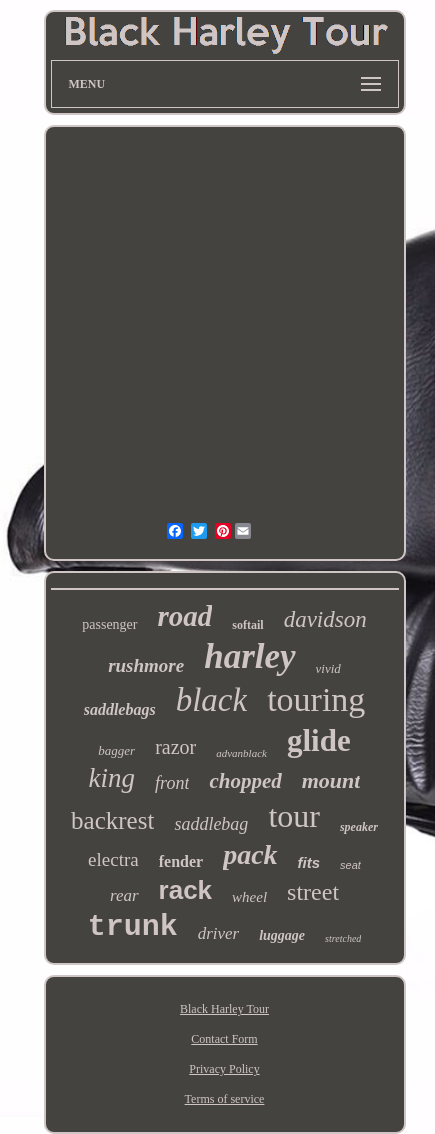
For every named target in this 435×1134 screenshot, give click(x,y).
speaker (359, 827)
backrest (112, 820)
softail (247, 625)
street (313, 892)
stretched (343, 938)
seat (350, 865)
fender (181, 861)
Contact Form (224, 1039)
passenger (109, 624)
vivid (328, 668)
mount (331, 780)
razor (175, 747)
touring (316, 699)
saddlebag (211, 824)
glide (319, 740)
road (185, 616)
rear (124, 895)
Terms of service (225, 1099)
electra (113, 859)
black (211, 700)
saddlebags (120, 709)
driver (219, 933)
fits (309, 862)
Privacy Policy (224, 1069)
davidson (325, 619)
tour (294, 816)
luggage (282, 935)
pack (250, 854)
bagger (116, 750)
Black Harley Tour (224, 1009)
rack (186, 890)
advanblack (241, 753)
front (172, 783)
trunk (133, 927)
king (112, 778)
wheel (249, 897)
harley (249, 656)
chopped (245, 781)
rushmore (146, 665)
